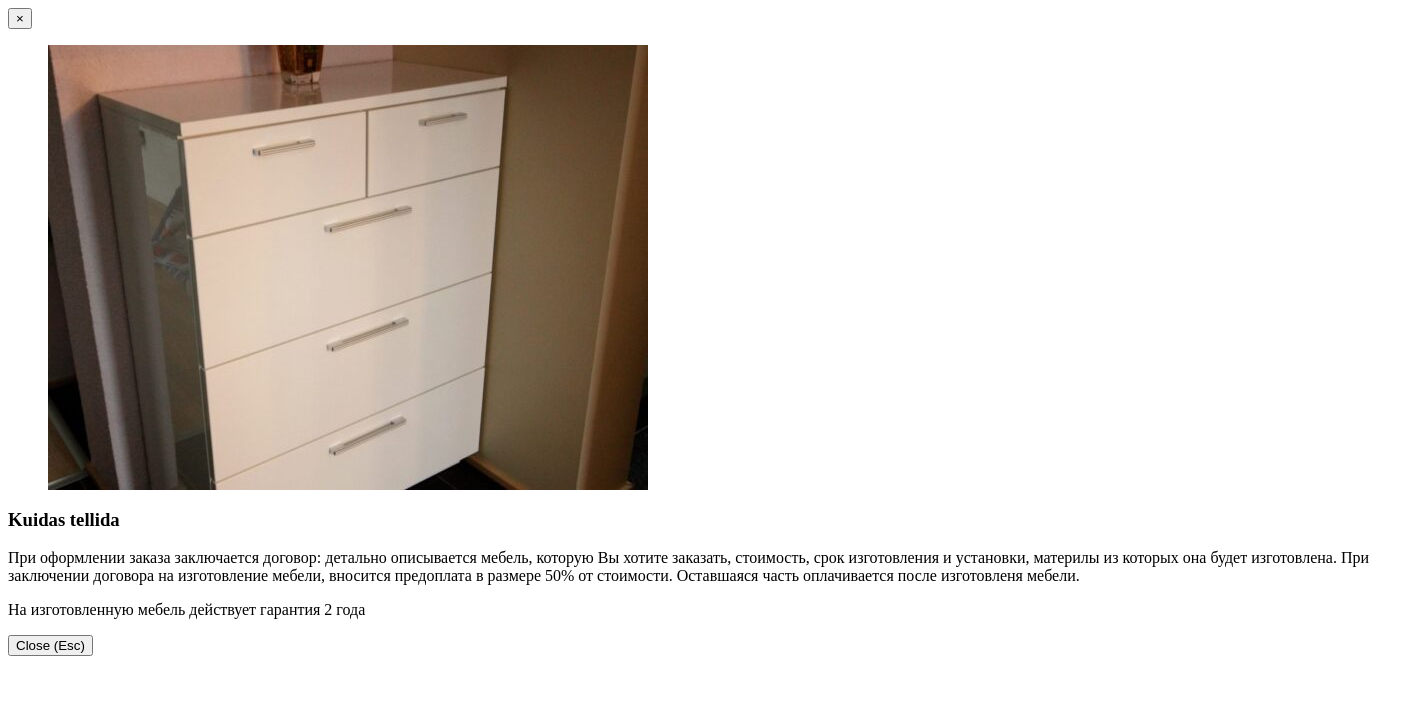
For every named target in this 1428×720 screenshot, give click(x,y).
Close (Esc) (50, 645)
